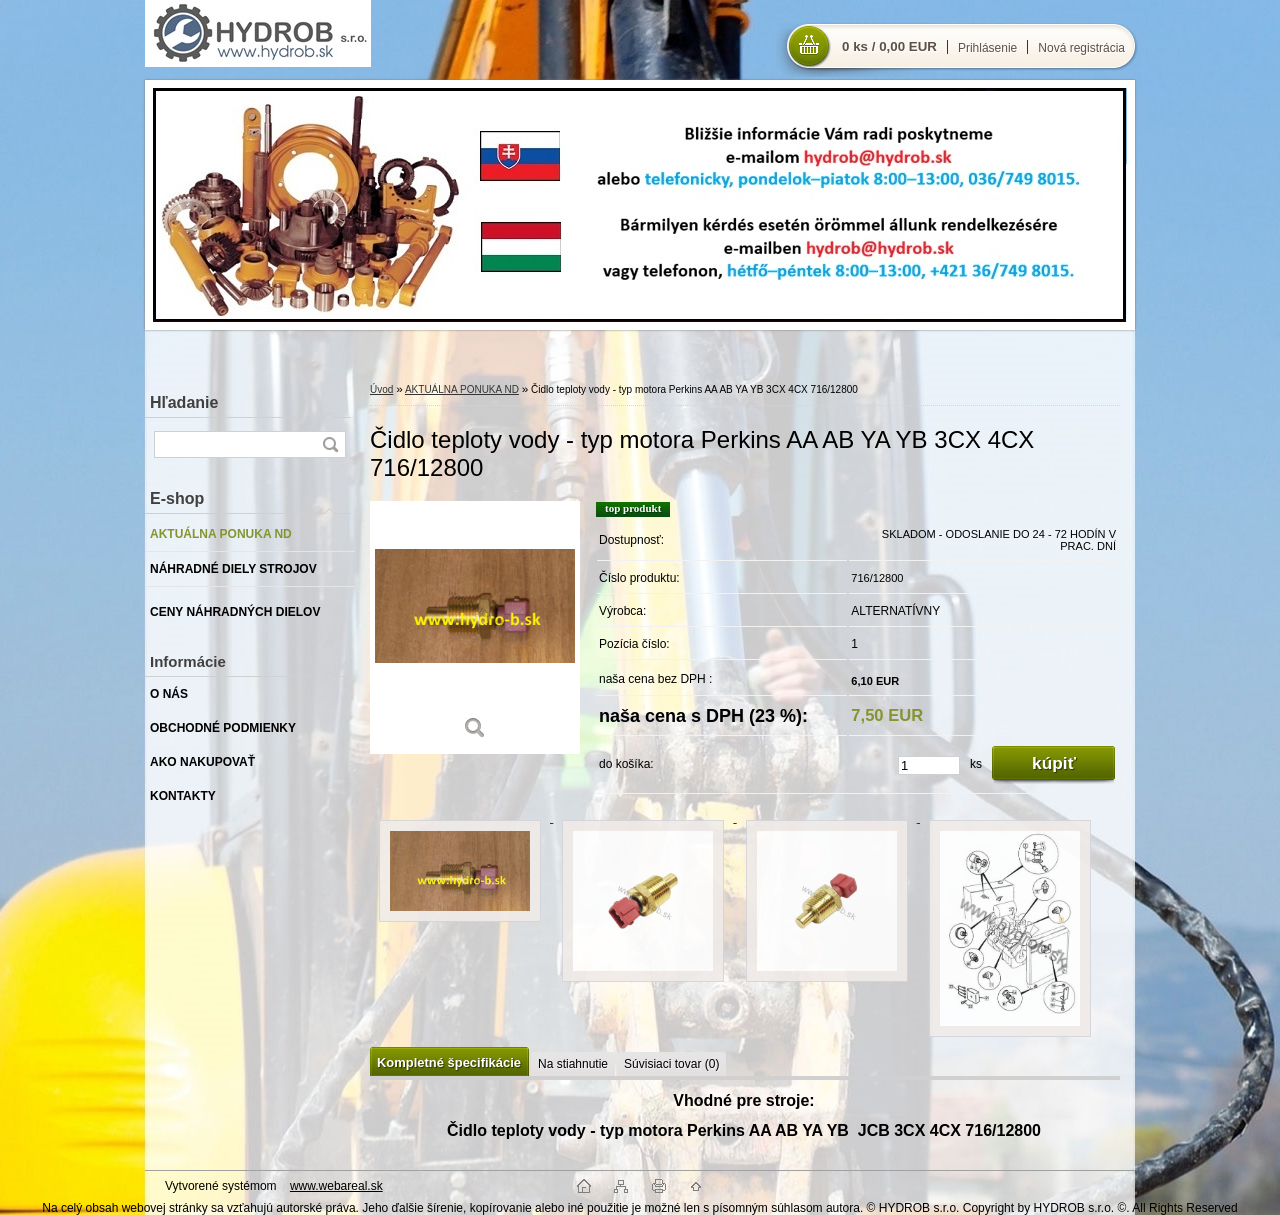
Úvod (381, 389)
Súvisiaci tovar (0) (671, 1064)
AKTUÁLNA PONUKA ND (462, 389)
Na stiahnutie (573, 1064)
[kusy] (929, 765)
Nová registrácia (1081, 48)
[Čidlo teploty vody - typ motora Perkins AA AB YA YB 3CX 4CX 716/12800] (475, 627)
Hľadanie (184, 402)
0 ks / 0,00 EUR (889, 46)
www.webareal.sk (336, 1186)
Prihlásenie (987, 48)
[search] (330, 444)
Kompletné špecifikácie (449, 1062)
